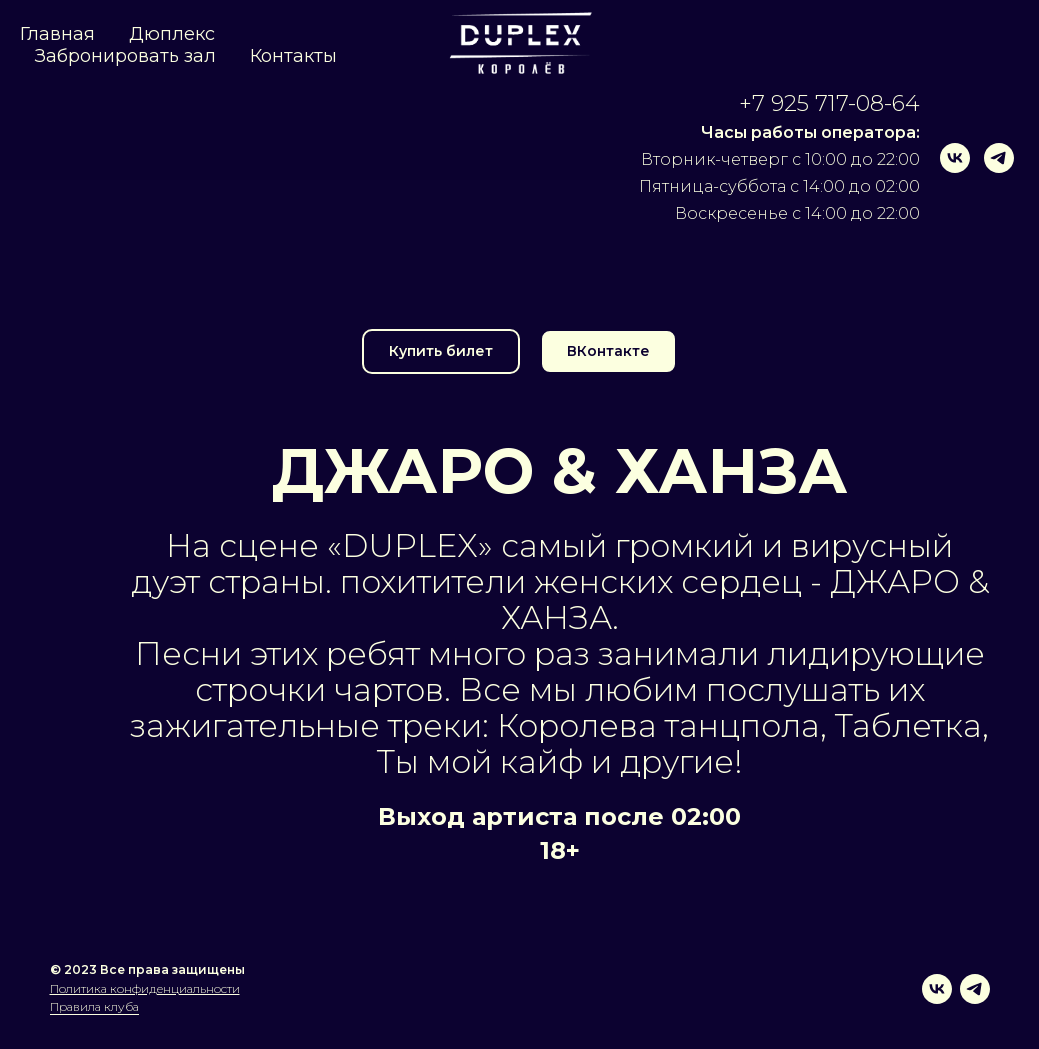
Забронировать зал (125, 56)
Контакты (293, 56)
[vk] (955, 158)
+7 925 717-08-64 (829, 103)
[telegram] (999, 158)
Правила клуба (94, 1006)
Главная (57, 34)
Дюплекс (172, 34)
